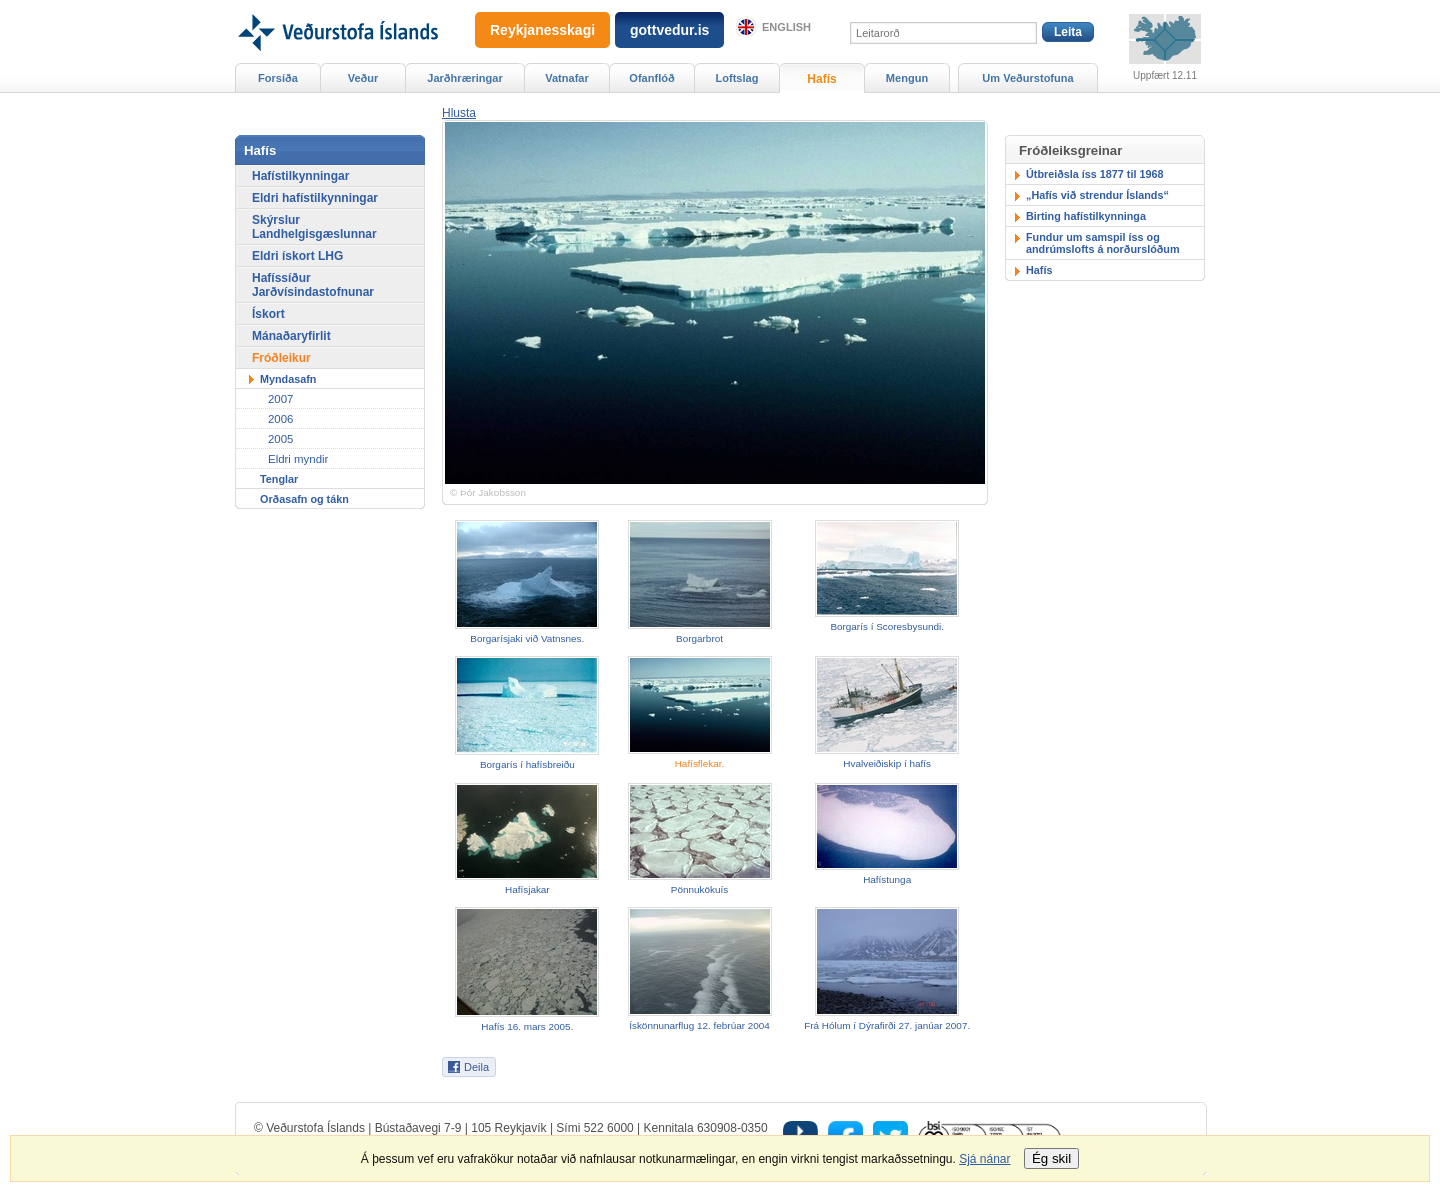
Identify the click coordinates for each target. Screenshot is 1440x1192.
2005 (280, 439)
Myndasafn (288, 379)
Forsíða (278, 78)
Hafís (1039, 270)
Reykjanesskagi (542, 30)
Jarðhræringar (464, 78)
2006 (280, 419)
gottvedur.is (669, 30)
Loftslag (737, 78)
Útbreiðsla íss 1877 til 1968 (1094, 174)
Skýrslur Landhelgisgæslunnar (314, 227)
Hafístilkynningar (300, 176)
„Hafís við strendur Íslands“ (1097, 195)
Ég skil (1051, 1158)
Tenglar (279, 479)
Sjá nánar (984, 1159)
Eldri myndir (298, 459)
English (786, 27)
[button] (459, 113)
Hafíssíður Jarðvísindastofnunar (313, 285)
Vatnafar (567, 78)
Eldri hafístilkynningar (315, 198)
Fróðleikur (281, 358)
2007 (280, 399)
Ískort (268, 314)
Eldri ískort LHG (297, 256)
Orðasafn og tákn (304, 499)
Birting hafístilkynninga (1086, 216)
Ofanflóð (651, 78)
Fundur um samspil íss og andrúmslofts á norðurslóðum (1103, 243)
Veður (363, 78)
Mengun (907, 78)
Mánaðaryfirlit (291, 336)
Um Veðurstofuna (1027, 78)
